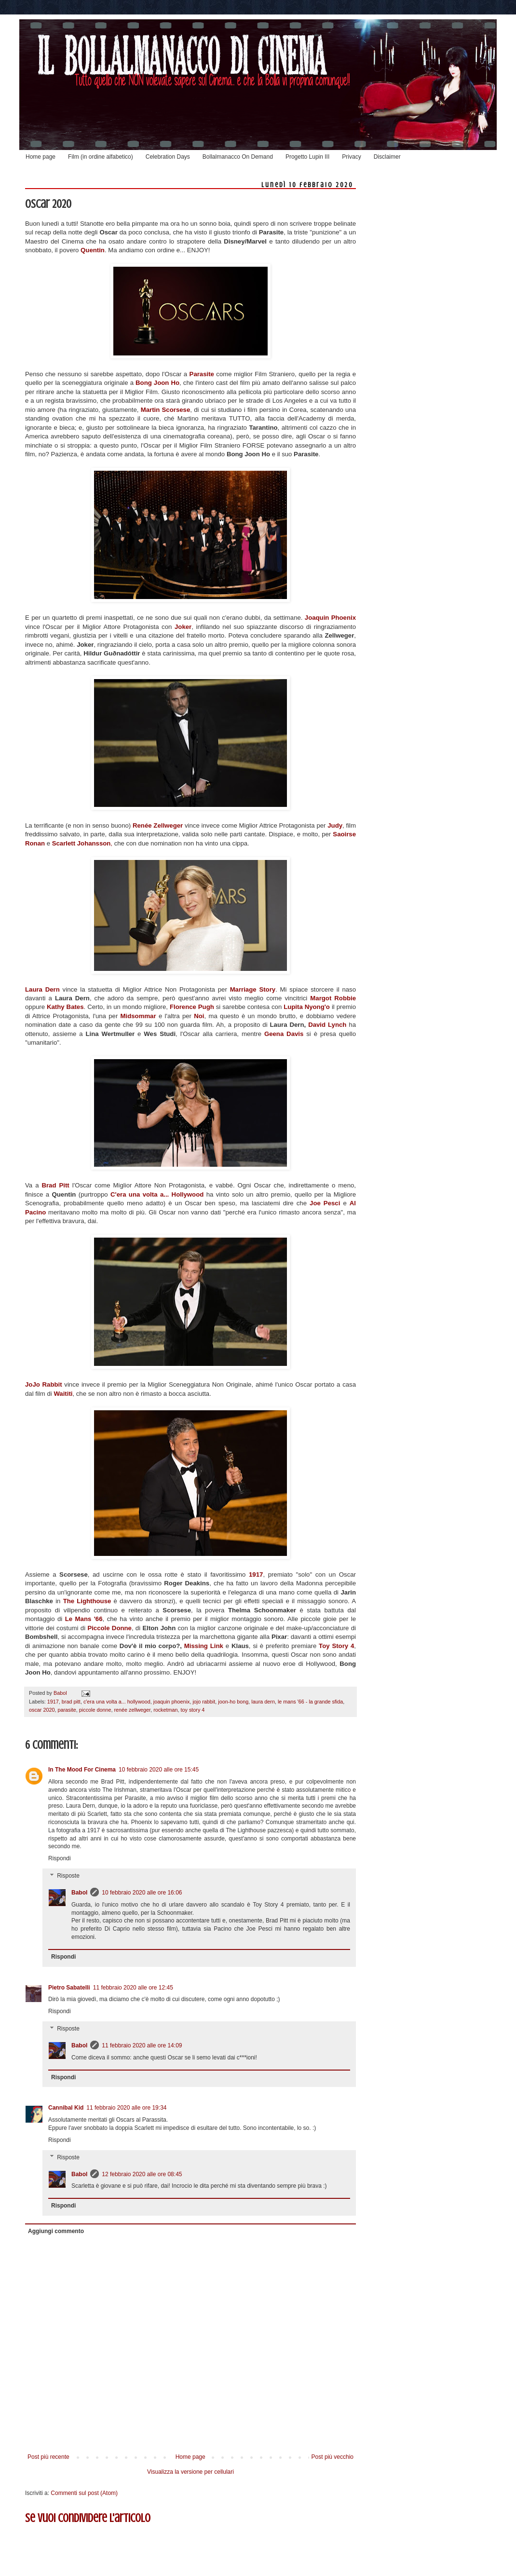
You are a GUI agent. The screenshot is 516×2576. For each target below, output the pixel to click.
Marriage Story (253, 989)
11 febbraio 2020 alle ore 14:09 (142, 2045)
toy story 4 (193, 1710)
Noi (199, 1016)
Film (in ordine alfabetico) (100, 156)
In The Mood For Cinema (82, 1769)
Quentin (93, 250)
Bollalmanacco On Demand (238, 156)
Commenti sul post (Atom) (84, 2493)
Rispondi (59, 1858)
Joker (183, 626)
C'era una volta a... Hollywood (158, 1194)
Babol (79, 1892)
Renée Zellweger (158, 825)
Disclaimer (387, 156)
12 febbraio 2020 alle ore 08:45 (142, 2174)
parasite (66, 1710)
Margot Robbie (333, 998)
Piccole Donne (109, 1628)
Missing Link (205, 1645)
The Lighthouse (87, 1601)
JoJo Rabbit (43, 1384)
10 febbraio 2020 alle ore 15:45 (159, 1769)
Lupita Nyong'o (308, 1006)
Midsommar (140, 1016)
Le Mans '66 (84, 1618)
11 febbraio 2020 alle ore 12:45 (133, 1987)
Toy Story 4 (336, 1645)
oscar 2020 (41, 1710)
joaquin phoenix (171, 1701)
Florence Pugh (192, 1006)
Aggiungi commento (56, 2231)
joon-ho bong (233, 1701)
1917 (256, 1574)
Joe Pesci (325, 1203)
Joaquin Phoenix (330, 617)
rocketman (165, 1710)
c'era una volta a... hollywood (116, 1701)
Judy (334, 825)
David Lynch (327, 1024)
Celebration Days (168, 156)
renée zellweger (132, 1710)
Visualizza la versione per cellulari (190, 2471)
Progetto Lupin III (307, 156)
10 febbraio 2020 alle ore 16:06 (142, 1892)
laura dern (263, 1701)
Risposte (68, 1875)
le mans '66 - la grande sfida (310, 1701)
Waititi (63, 1393)
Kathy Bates (65, 1006)
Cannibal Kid (65, 2107)
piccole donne (95, 1710)
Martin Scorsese (165, 409)
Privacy (351, 156)
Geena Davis (282, 1033)
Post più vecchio (332, 2456)
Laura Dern (42, 989)
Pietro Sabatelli (69, 1987)
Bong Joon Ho (157, 382)
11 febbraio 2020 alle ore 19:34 (126, 2107)
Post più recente (48, 2456)
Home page (40, 156)
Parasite (203, 374)
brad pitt (71, 1701)
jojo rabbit (203, 1701)
